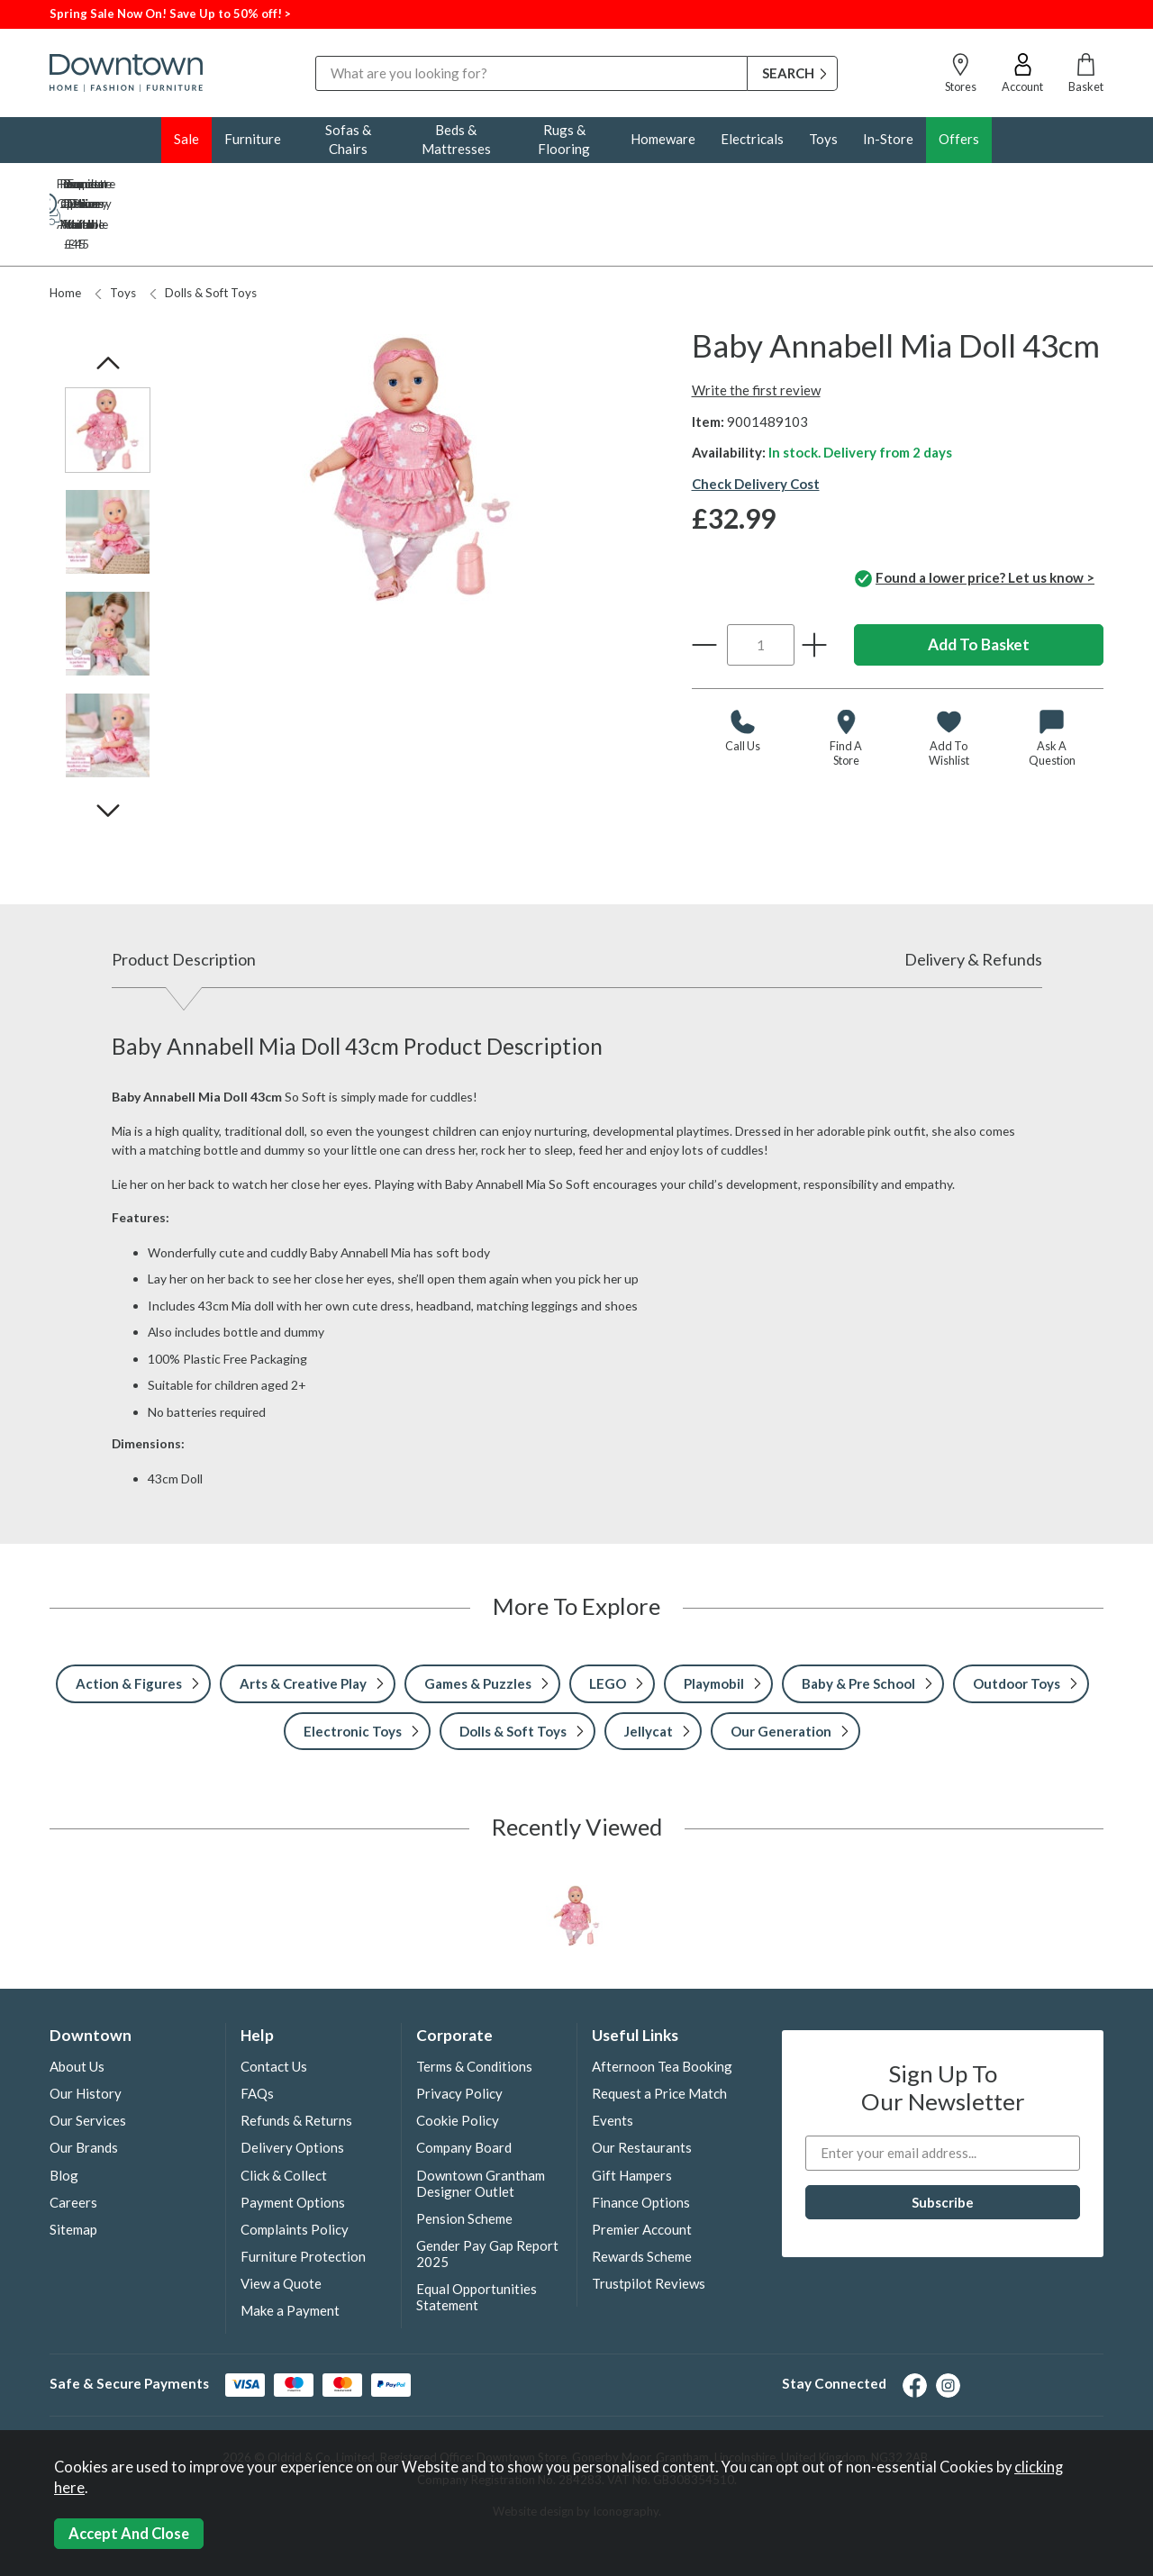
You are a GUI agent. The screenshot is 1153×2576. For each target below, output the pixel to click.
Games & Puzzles (477, 1624)
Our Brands (84, 2088)
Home (65, 233)
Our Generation (781, 1672)
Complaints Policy (295, 2170)
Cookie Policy (457, 2061)
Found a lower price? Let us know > (974, 520)
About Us (77, 2007)
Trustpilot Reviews (648, 2224)
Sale (186, 139)
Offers (959, 139)
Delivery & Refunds (973, 900)
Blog (64, 2116)
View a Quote (281, 2224)
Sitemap (73, 2170)
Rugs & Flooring (564, 139)
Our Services (88, 2061)
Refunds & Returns (296, 2061)
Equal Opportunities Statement (476, 2237)
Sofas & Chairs (348, 139)
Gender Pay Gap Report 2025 (487, 2194)
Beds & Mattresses (456, 139)
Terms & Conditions (474, 2007)
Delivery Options (292, 2088)
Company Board (464, 2088)
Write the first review (756, 330)
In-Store (888, 139)
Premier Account (642, 2170)
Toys (823, 139)
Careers (73, 2143)
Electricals (752, 139)
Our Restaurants (642, 2088)
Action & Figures (129, 1624)
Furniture (252, 139)
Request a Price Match (659, 2034)
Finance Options (641, 2143)
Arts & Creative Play (303, 1624)
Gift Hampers (632, 2116)
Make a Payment (290, 2251)
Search (315, 55)
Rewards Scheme (642, 2197)
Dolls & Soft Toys (203, 233)
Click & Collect (284, 2116)
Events (612, 2061)
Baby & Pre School (858, 1624)
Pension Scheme (464, 2159)
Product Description (184, 900)
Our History (86, 2034)
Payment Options (293, 2143)
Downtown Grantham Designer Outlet (480, 2124)
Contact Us (274, 2007)
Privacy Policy (459, 2034)
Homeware (663, 139)
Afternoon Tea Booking (662, 2007)
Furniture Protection (303, 2197)
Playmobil (714, 1624)
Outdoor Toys (1016, 1624)
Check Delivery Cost (756, 424)
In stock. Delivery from (860, 393)
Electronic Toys (353, 1672)
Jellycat (648, 1672)
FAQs (257, 2034)
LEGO (607, 1624)
